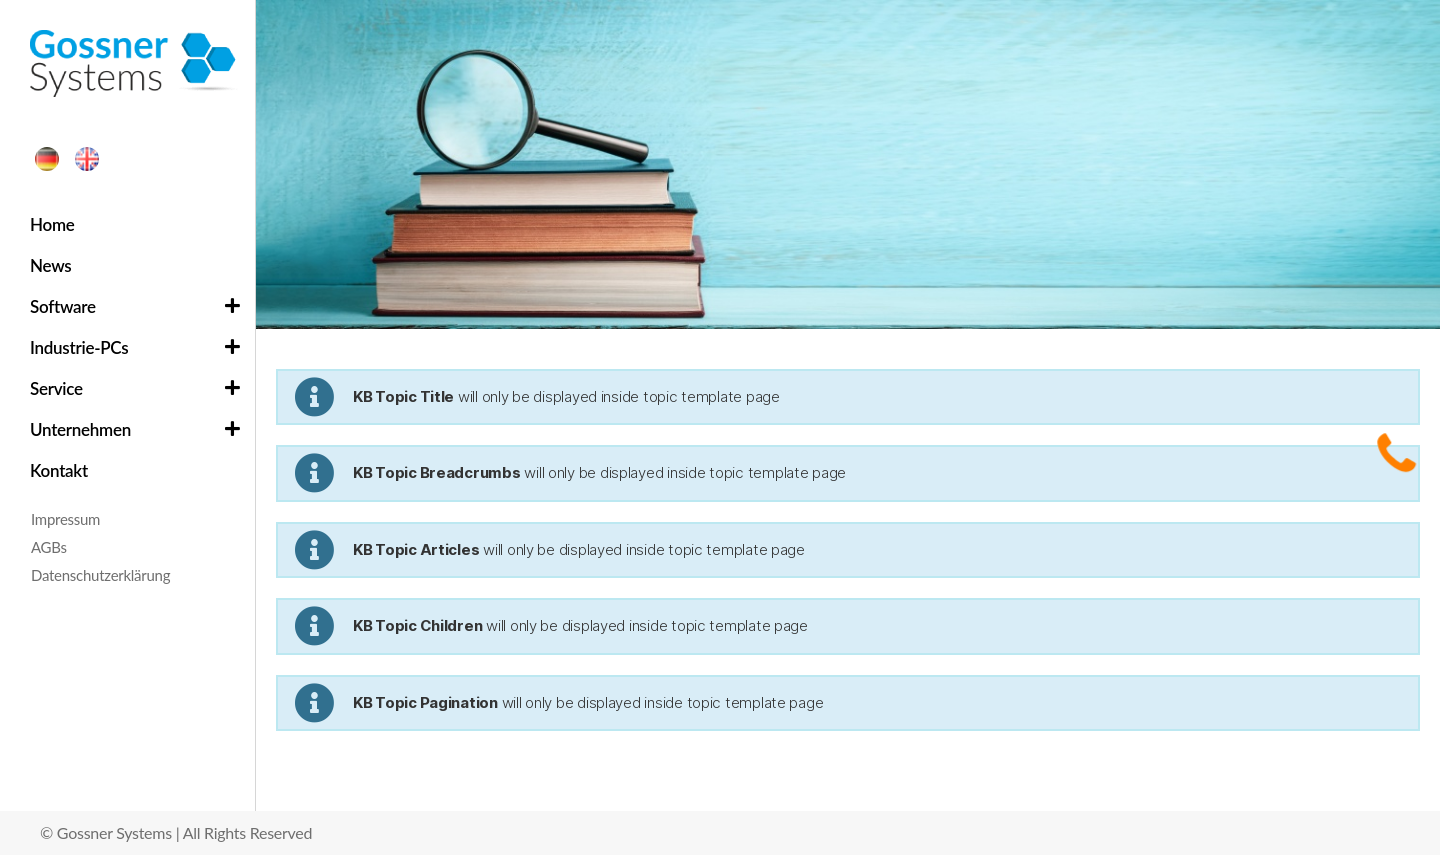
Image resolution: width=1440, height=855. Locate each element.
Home (52, 224)
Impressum (65, 519)
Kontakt (59, 470)
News (50, 265)
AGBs (49, 547)
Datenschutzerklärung (100, 575)
